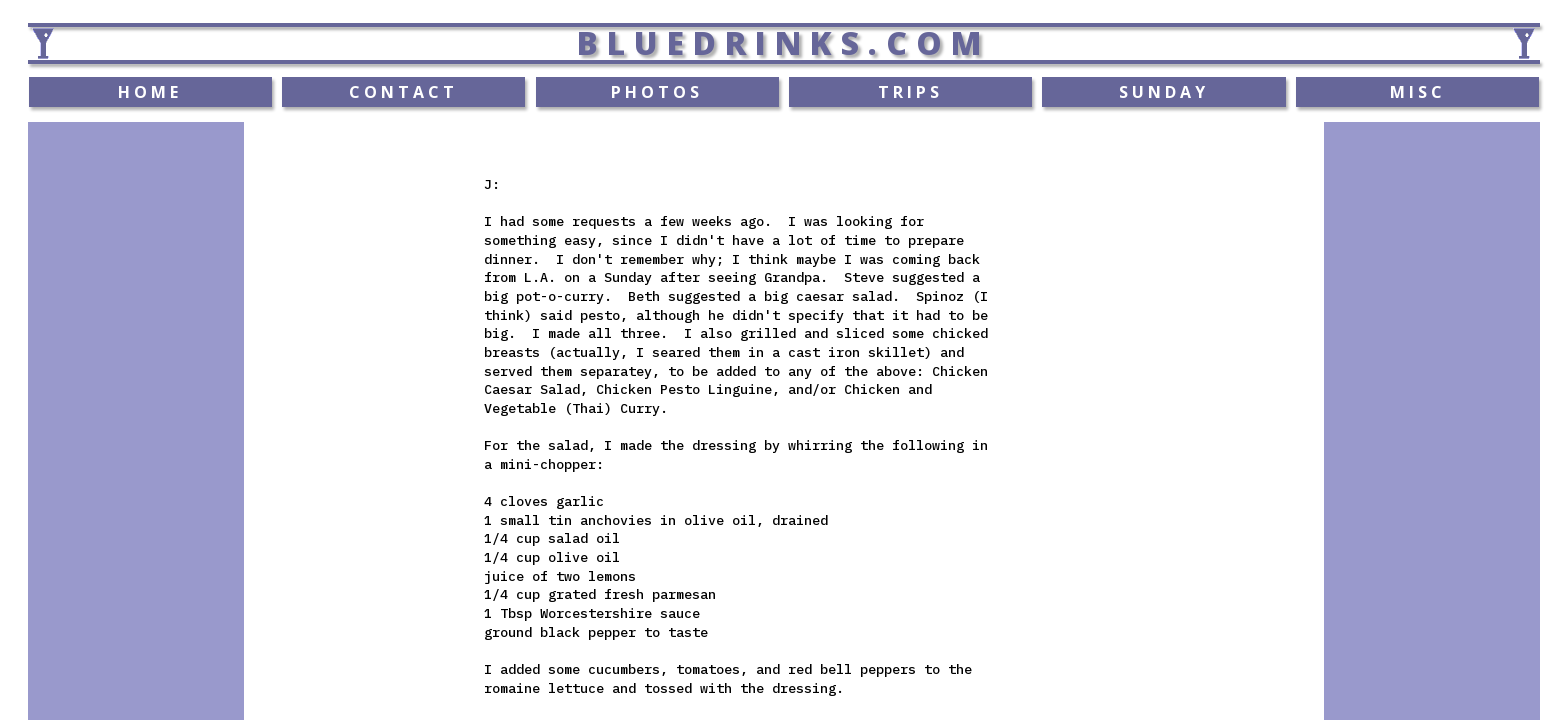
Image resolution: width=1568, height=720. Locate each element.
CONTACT (403, 92)
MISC (1418, 92)
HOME (150, 92)
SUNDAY (1164, 92)
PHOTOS (657, 92)
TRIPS (910, 92)
